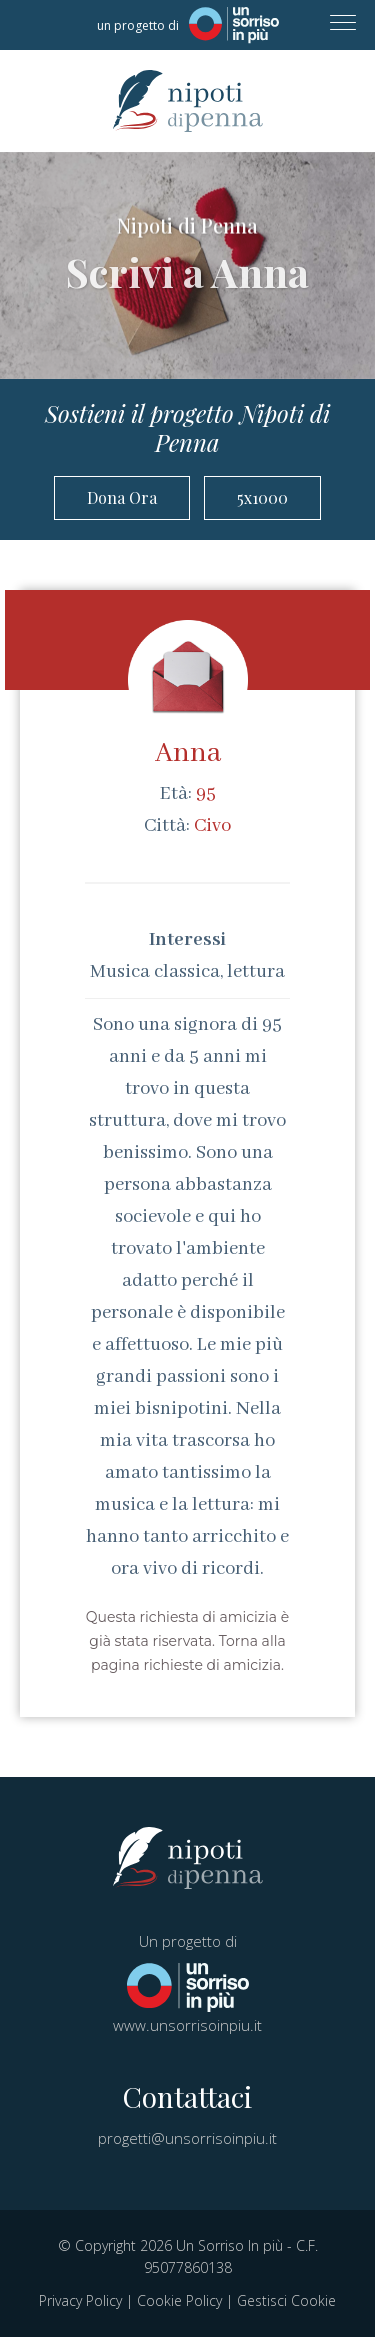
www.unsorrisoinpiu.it (187, 2025)
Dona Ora (122, 497)
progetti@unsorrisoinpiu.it (187, 2138)
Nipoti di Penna (188, 101)
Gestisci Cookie (286, 2300)
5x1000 (262, 497)
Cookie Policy (179, 2300)
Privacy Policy (80, 2300)
